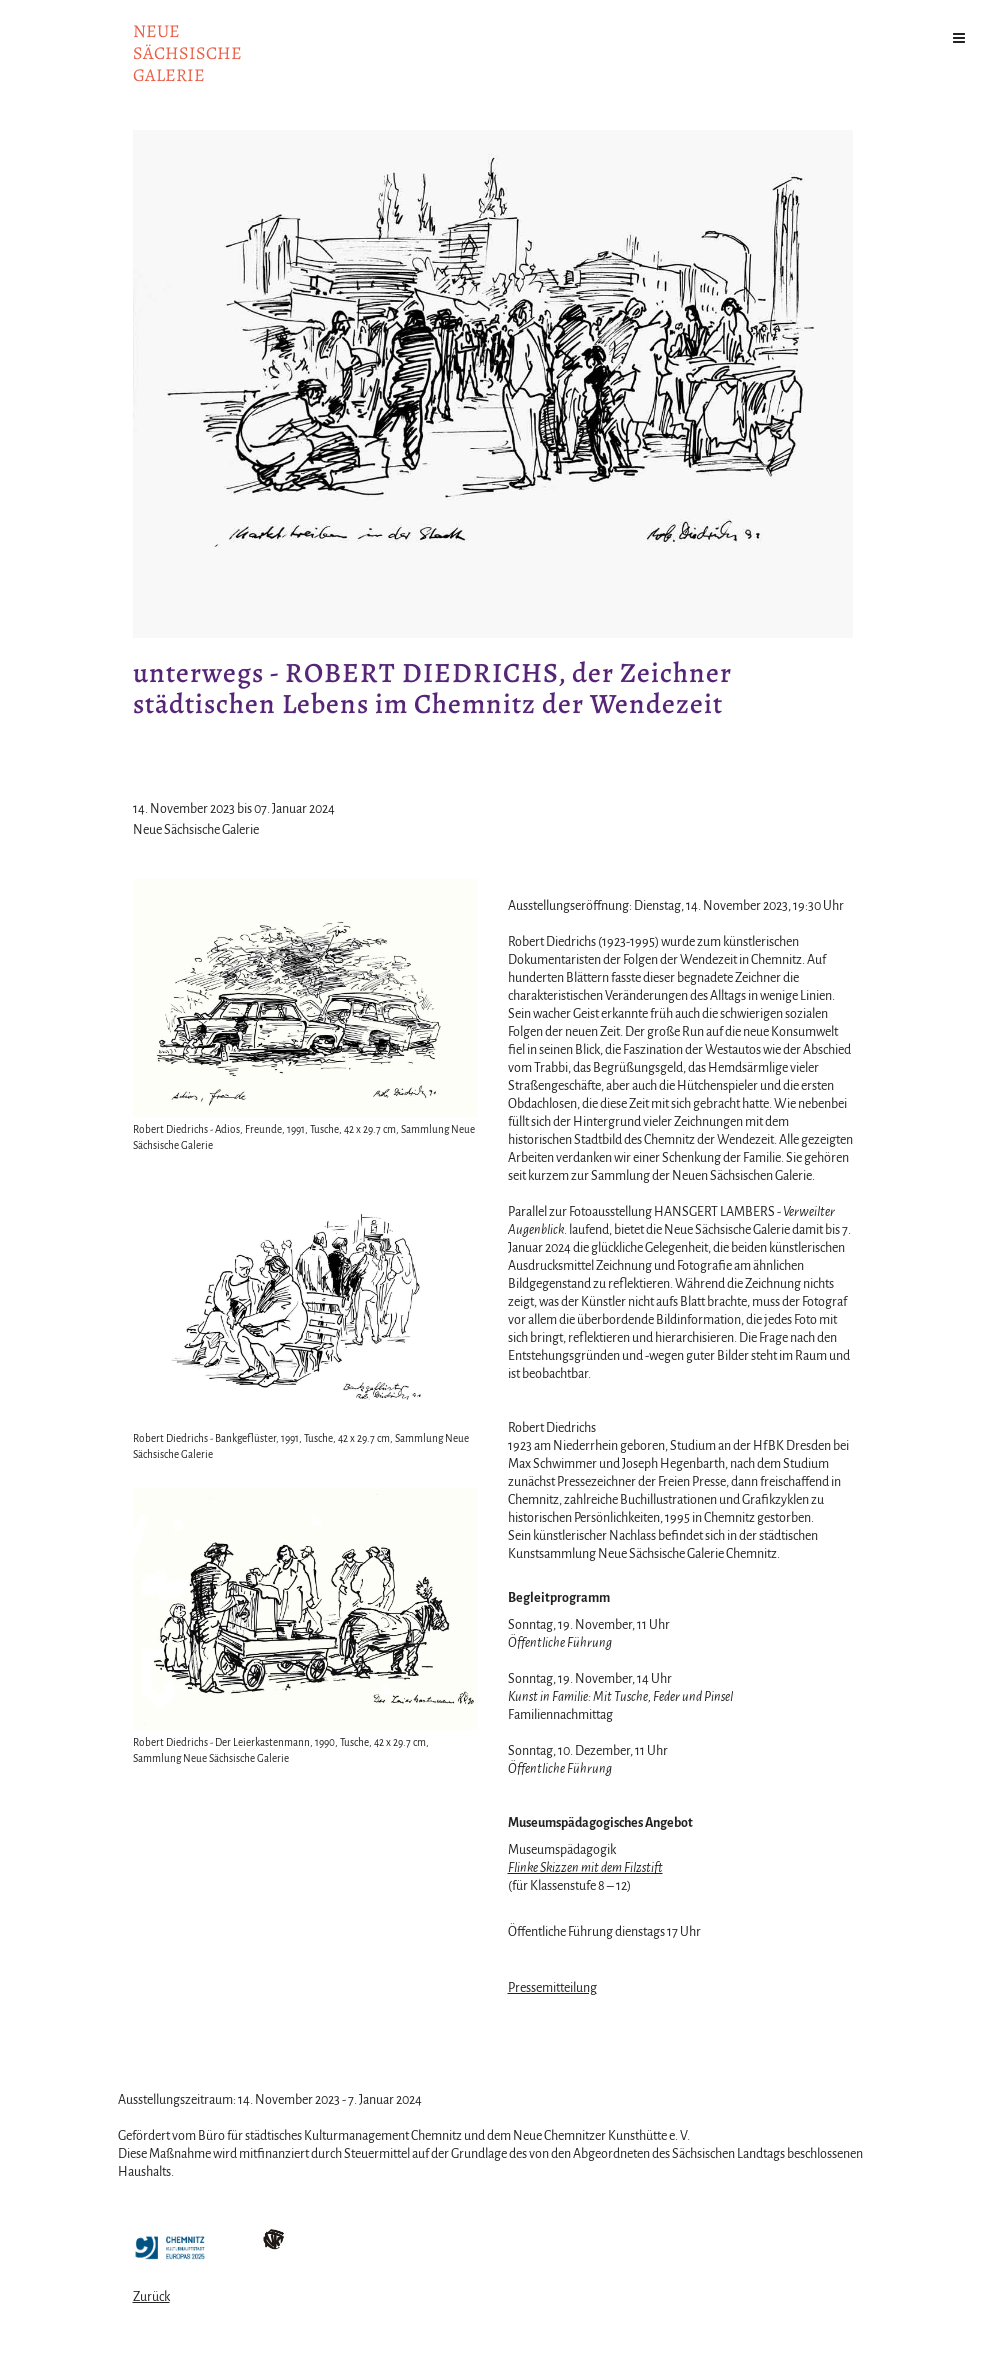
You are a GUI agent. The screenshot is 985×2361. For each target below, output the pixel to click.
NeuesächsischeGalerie (187, 53)
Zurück (151, 2297)
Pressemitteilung (552, 1988)
